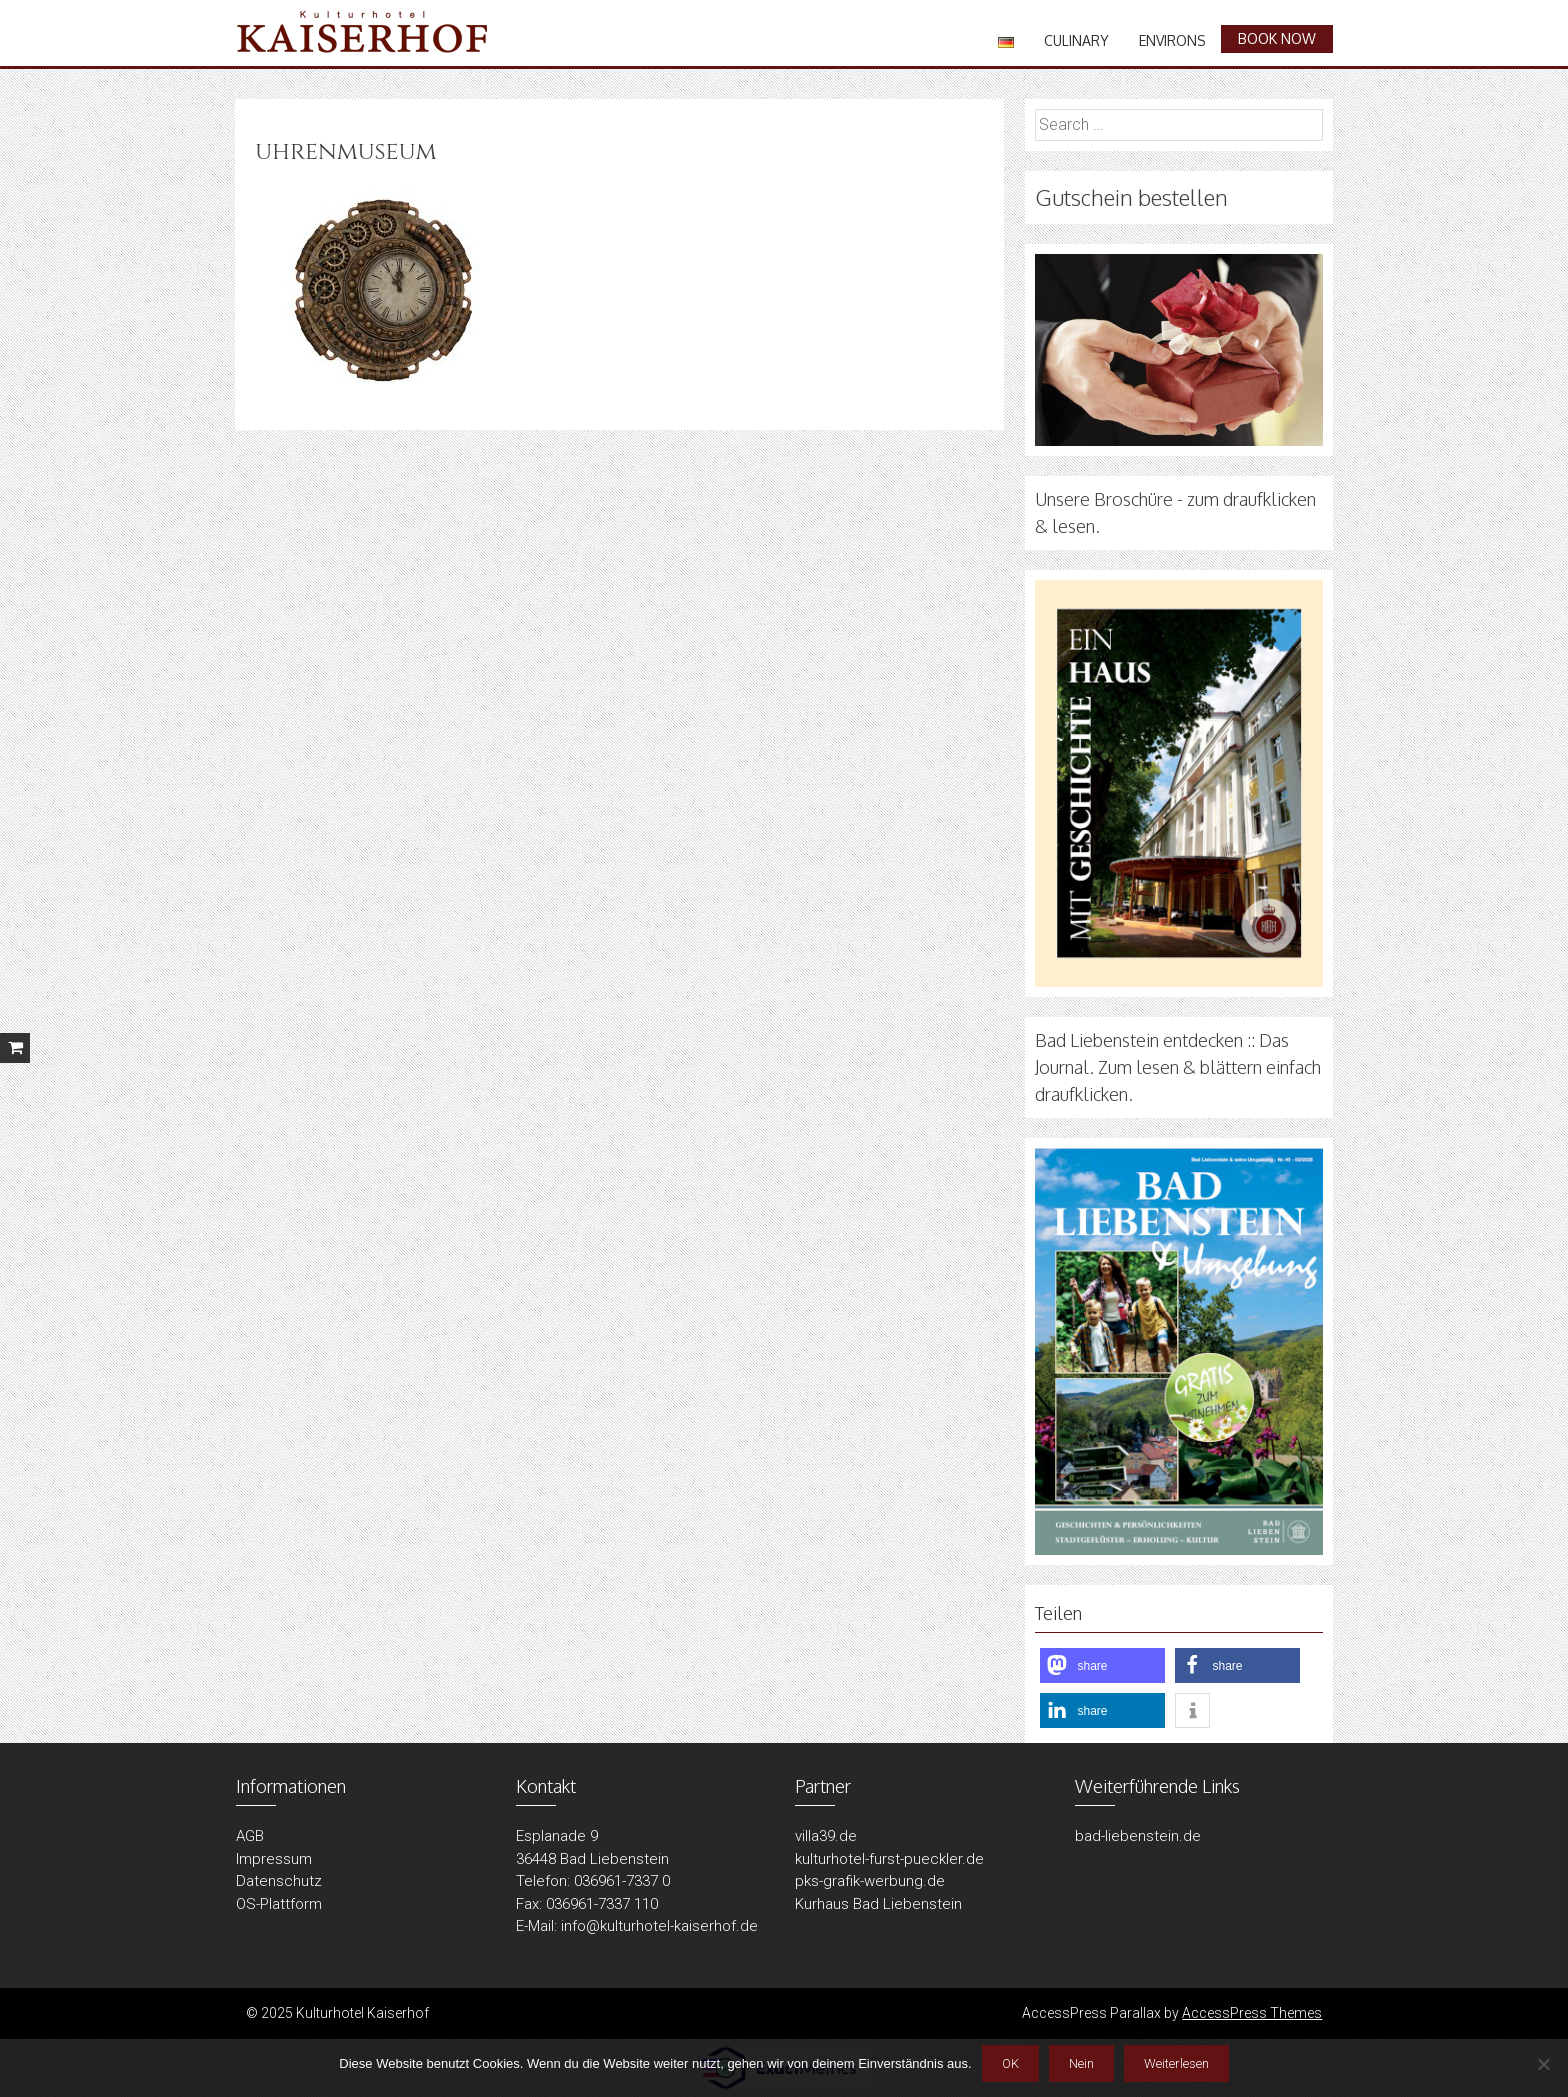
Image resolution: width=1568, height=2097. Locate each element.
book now (1277, 38)
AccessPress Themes (1252, 2013)
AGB (250, 1836)
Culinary (1076, 40)
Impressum (274, 1859)
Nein (1081, 2063)
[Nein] (1543, 2064)
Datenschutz (279, 1881)
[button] (1102, 1665)
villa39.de (826, 1836)
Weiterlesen (1176, 2063)
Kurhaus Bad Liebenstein (878, 1904)
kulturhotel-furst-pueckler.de (889, 1859)
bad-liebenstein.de (1138, 1836)
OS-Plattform (279, 1904)
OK (1010, 2063)
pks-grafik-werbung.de (870, 1881)
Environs (1172, 40)
